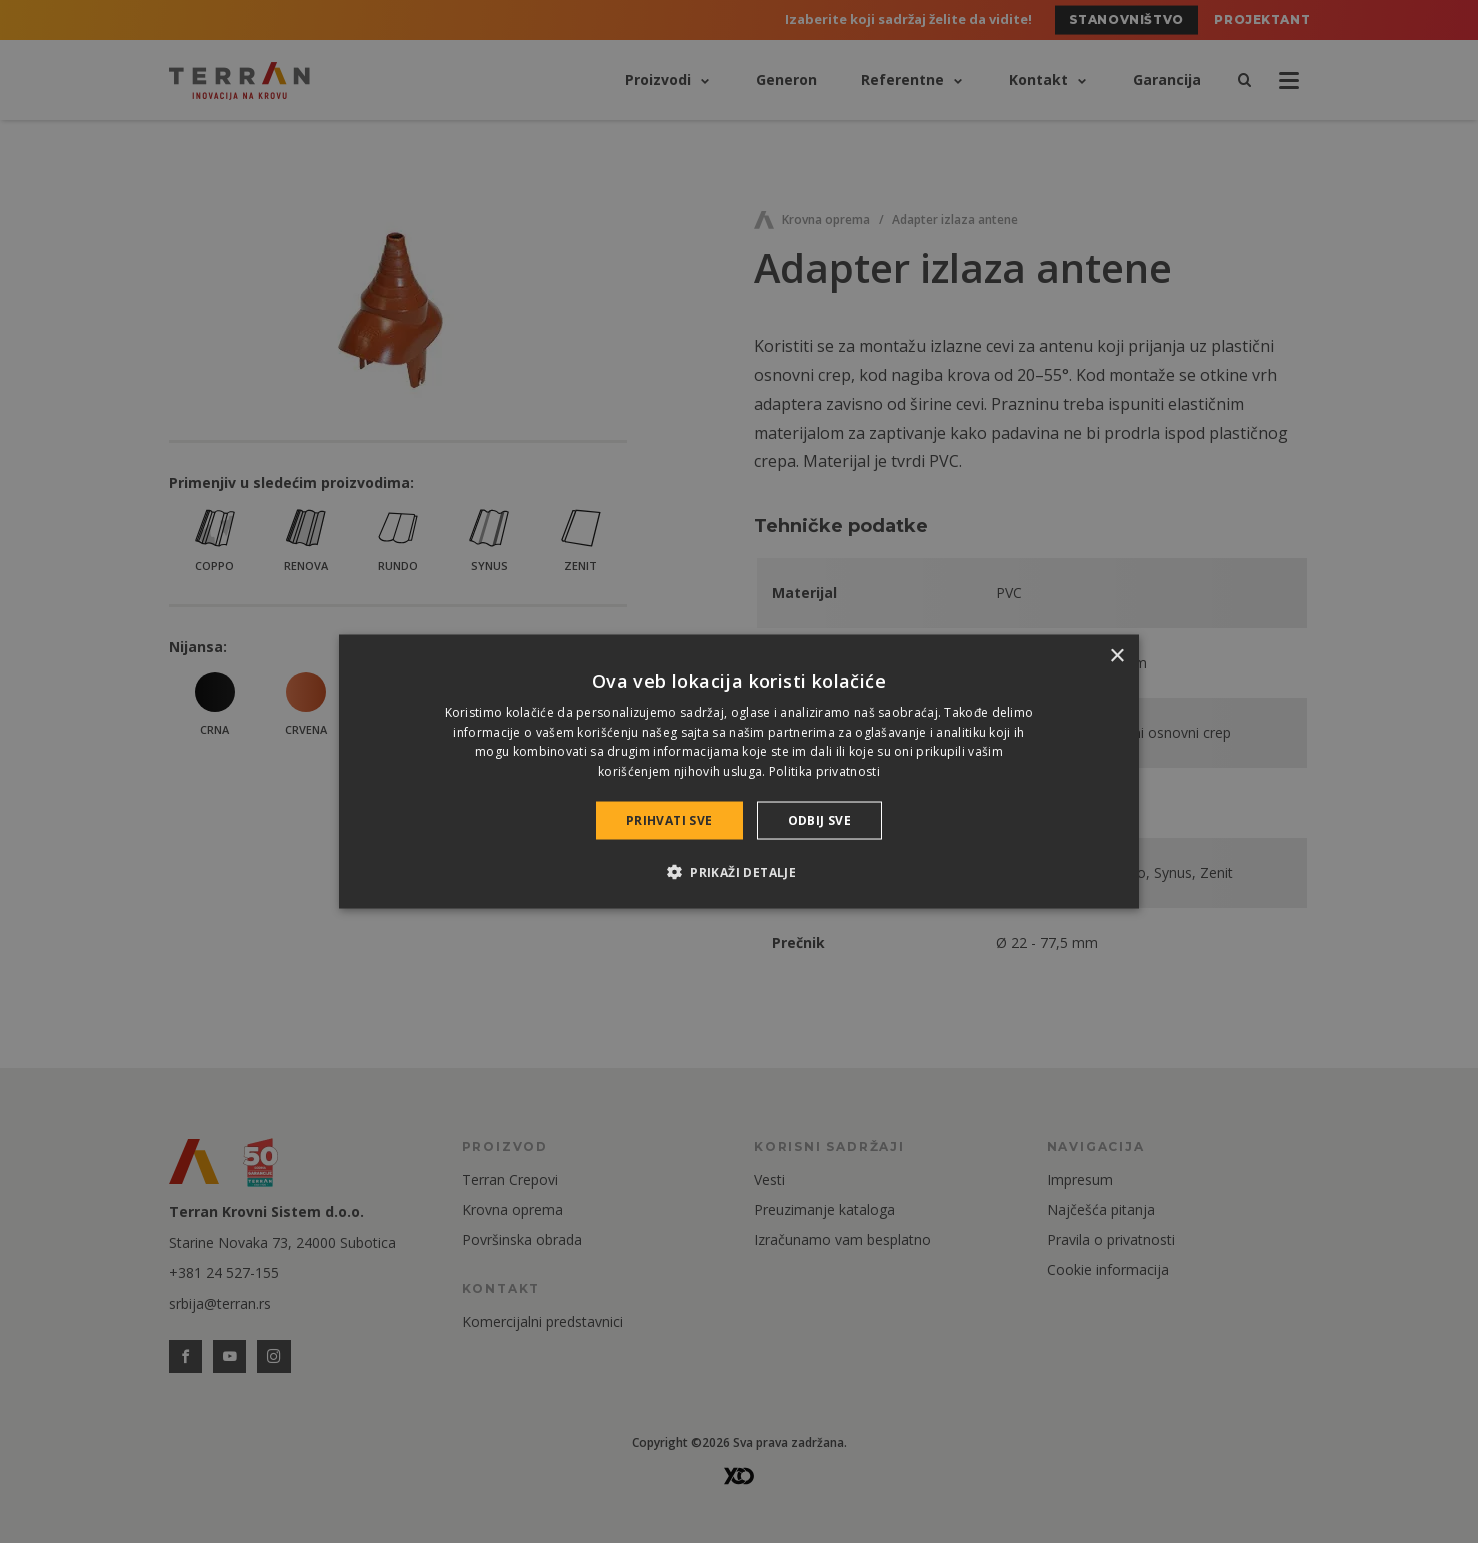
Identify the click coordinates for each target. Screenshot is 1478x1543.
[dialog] (739, 771)
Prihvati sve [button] (669, 820)
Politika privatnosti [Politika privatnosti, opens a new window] (824, 771)
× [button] (1116, 655)
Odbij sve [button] (820, 820)
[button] (739, 872)
